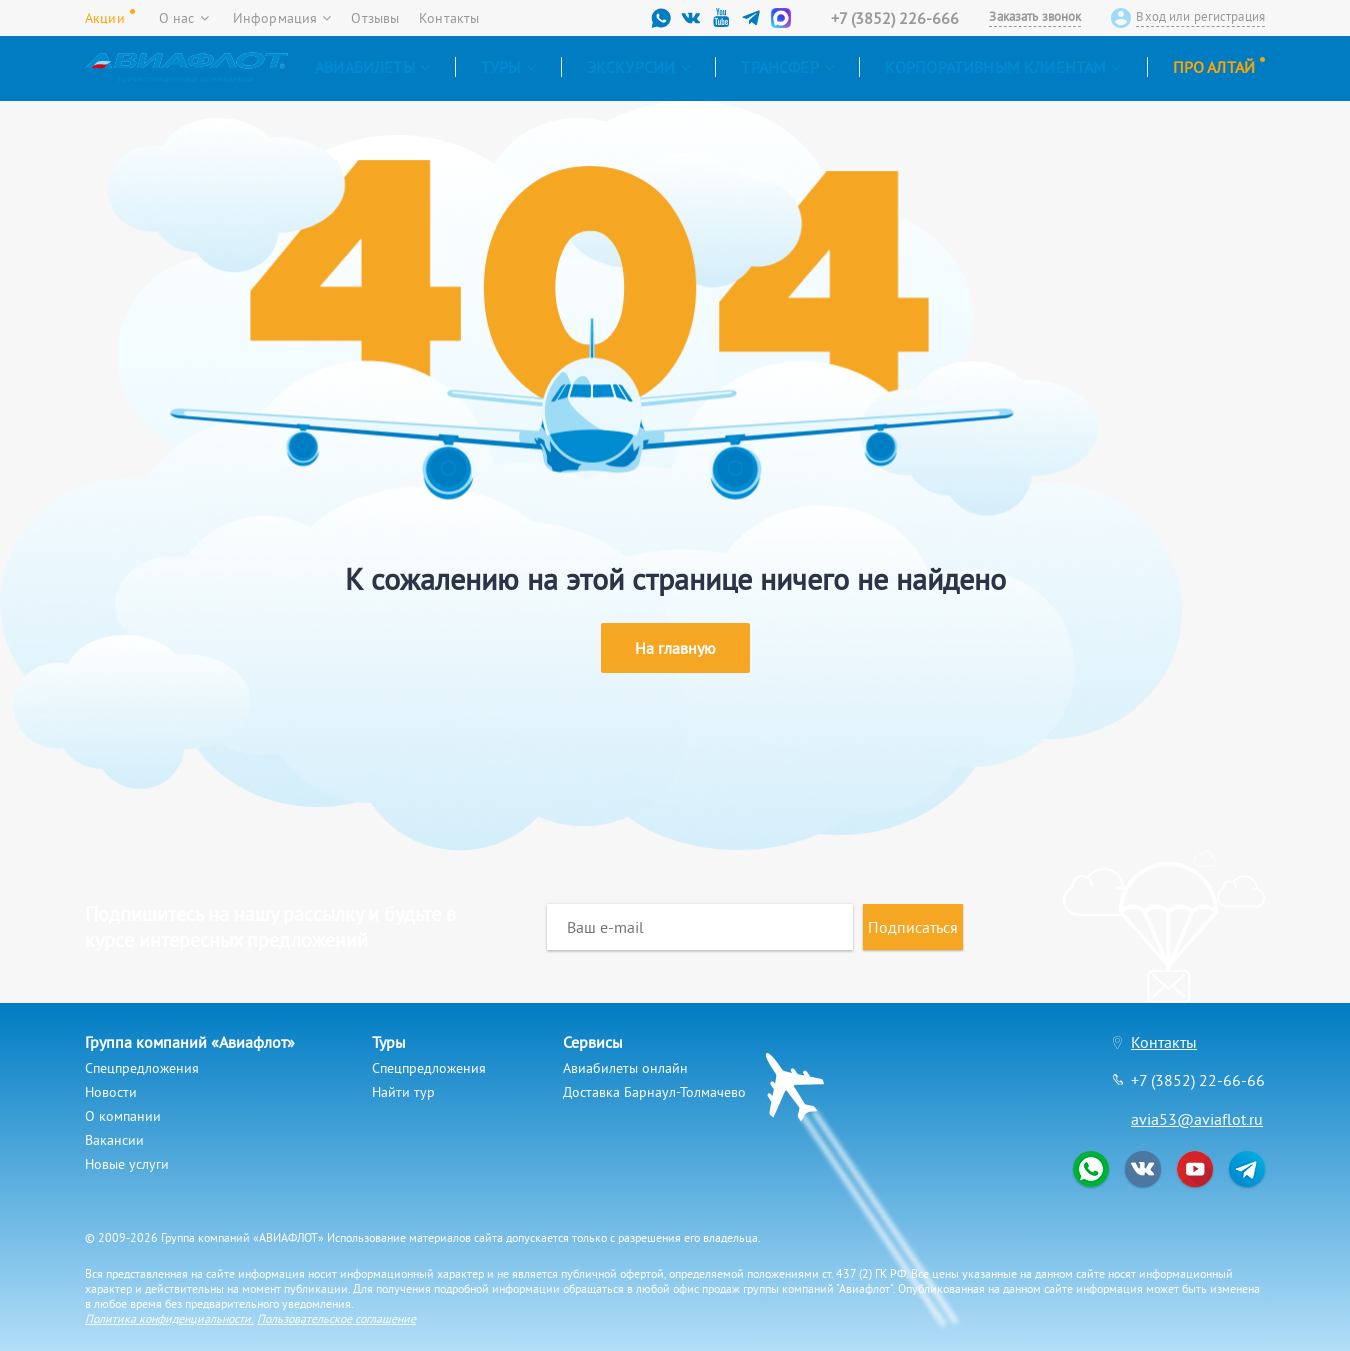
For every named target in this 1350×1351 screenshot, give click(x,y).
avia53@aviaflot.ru (1197, 1119)
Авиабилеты (372, 67)
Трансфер (787, 67)
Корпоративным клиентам (1003, 67)
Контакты (449, 18)
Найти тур (403, 1092)
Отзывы (375, 18)
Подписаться (913, 927)
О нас (184, 18)
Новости (111, 1092)
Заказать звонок (1035, 17)
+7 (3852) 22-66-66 (1198, 1080)
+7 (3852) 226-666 (895, 18)
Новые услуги (127, 1164)
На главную (675, 648)
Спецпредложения (142, 1068)
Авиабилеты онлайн (625, 1068)
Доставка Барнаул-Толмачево (654, 1092)
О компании (123, 1116)
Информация (282, 18)
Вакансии (114, 1140)
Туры (508, 67)
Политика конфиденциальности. (169, 1318)
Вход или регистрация (1200, 17)
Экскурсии (639, 67)
